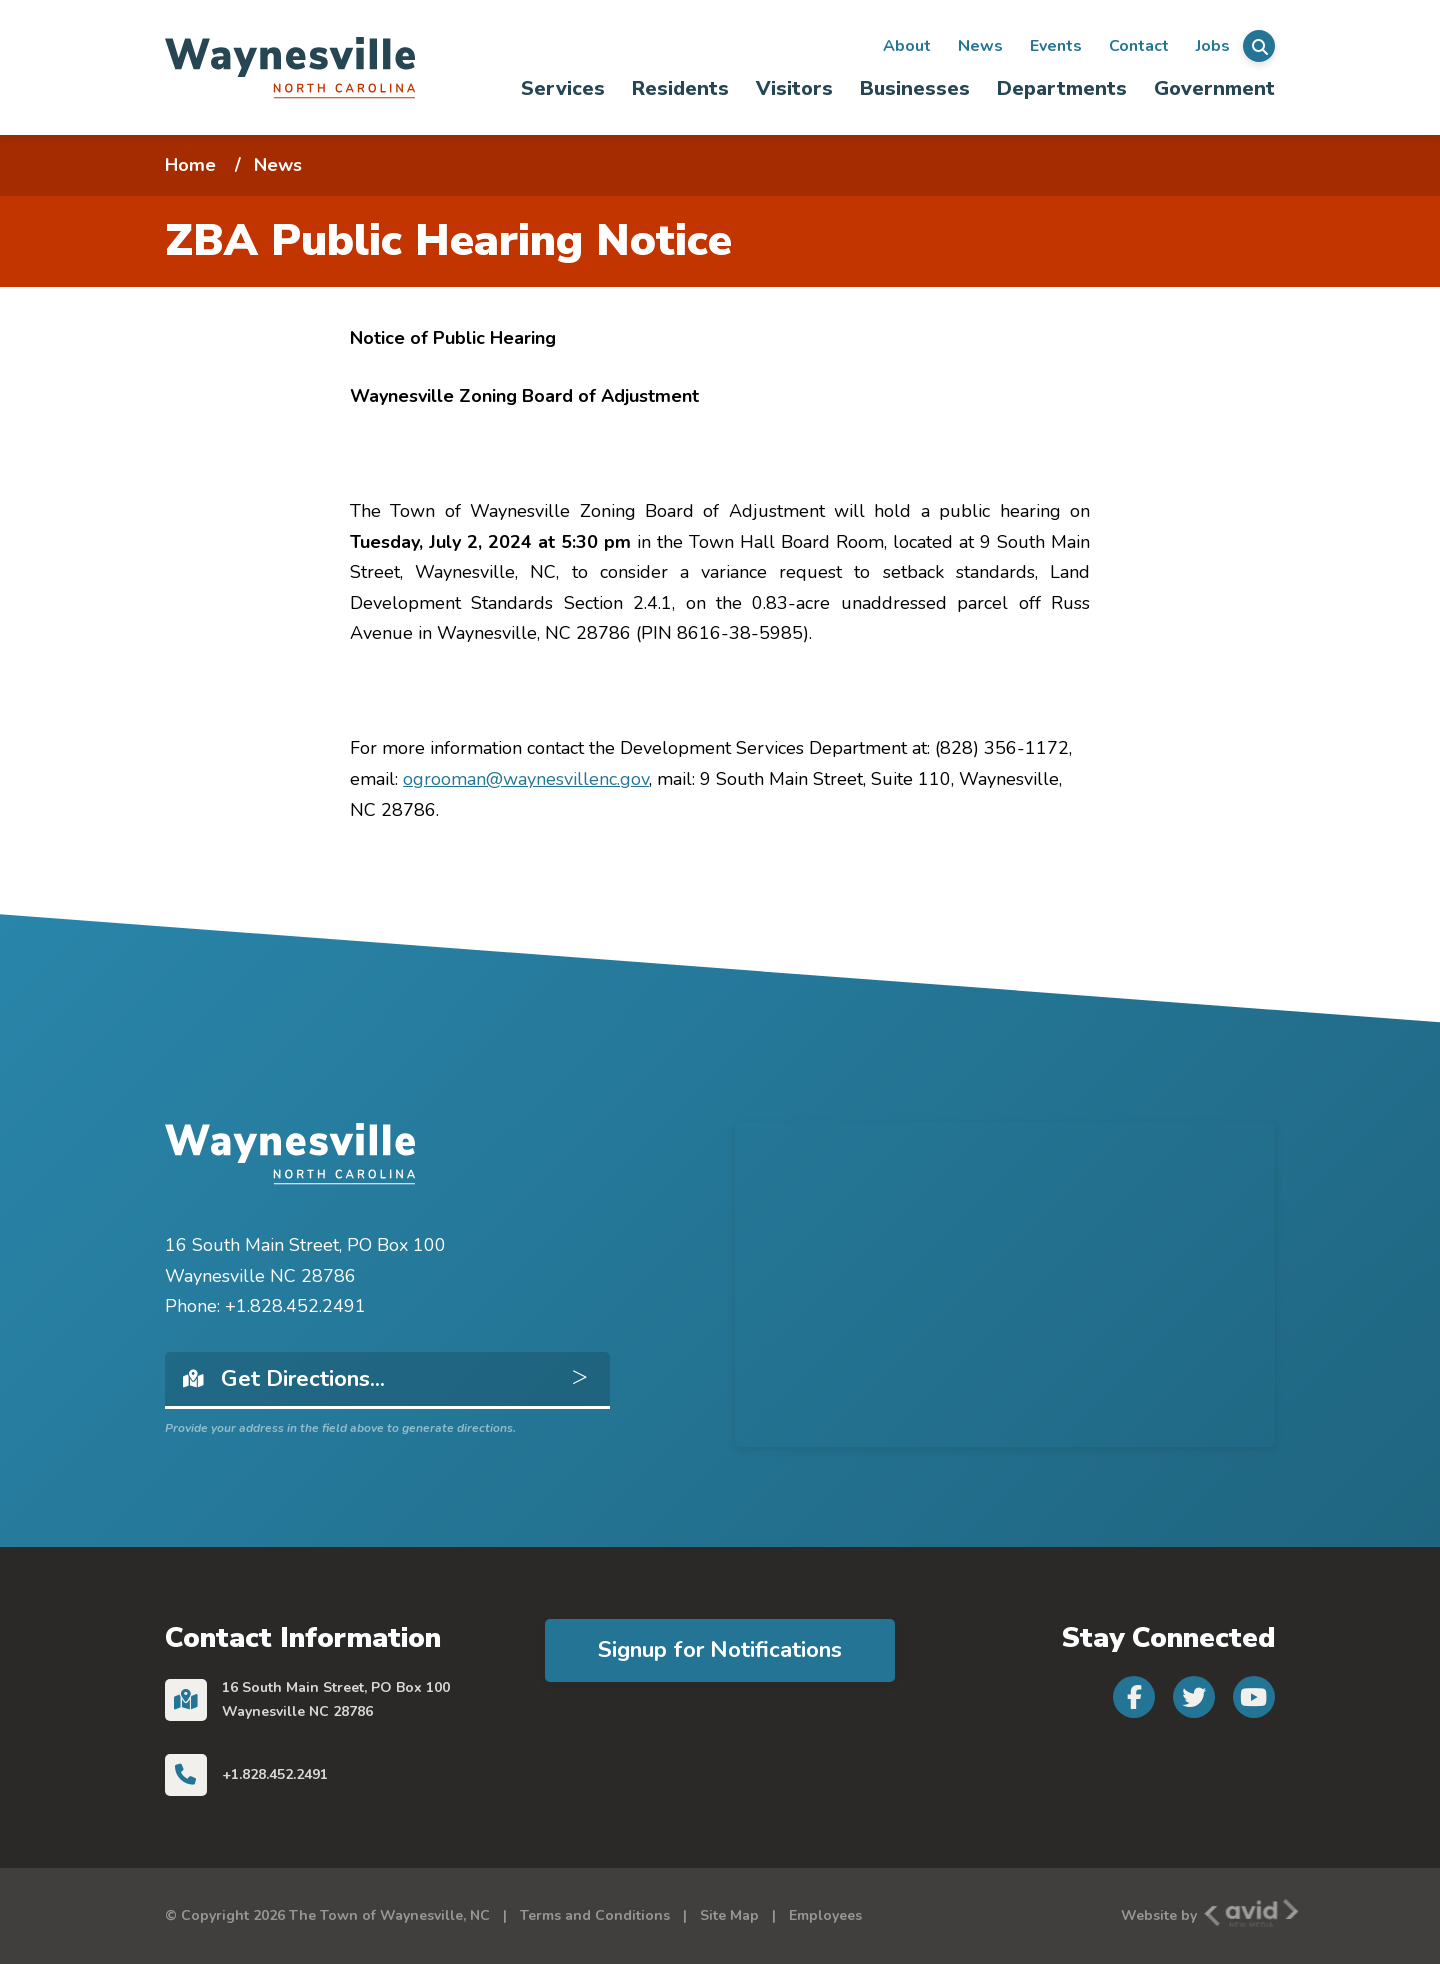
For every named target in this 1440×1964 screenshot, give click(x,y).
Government (1214, 88)
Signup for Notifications (720, 1649)
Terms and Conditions (595, 1915)
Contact (1139, 46)
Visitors (794, 88)
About (907, 46)
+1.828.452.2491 (275, 1774)
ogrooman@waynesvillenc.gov (526, 779)
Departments (1062, 88)
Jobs (1213, 46)
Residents (680, 88)
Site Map (729, 1915)
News (980, 46)
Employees (825, 1915)
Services (563, 88)
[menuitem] (563, 88)
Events (1056, 46)
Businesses (915, 88)
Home (190, 165)
